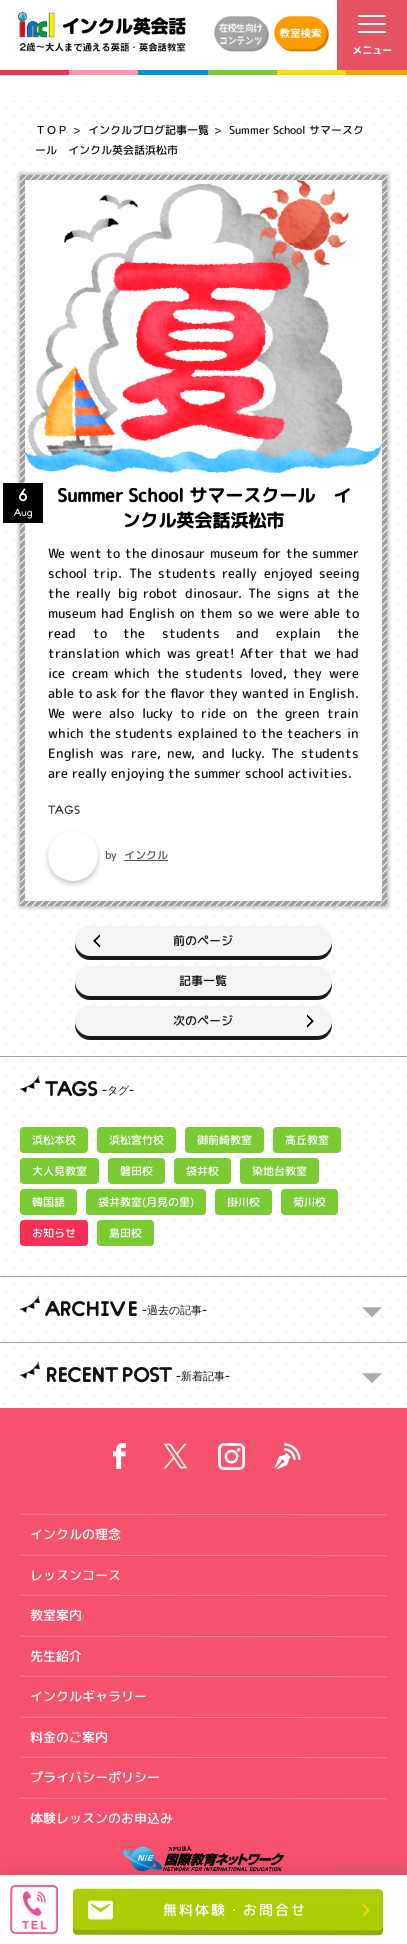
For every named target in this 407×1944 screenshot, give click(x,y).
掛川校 (243, 1202)
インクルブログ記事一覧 (148, 130)
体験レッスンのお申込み (101, 1817)
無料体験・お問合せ (197, 1910)
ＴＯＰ (51, 130)
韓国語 (48, 1202)
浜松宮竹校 (136, 1140)
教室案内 (56, 1615)
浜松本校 (54, 1140)
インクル (146, 855)
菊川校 (309, 1202)
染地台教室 (279, 1171)
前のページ (203, 940)
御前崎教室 (224, 1140)
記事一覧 (203, 980)
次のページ (203, 1020)
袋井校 (202, 1171)
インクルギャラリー (88, 1696)
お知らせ (54, 1233)
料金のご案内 (69, 1736)
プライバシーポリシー (95, 1777)
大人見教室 (59, 1171)
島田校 (125, 1233)
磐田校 (136, 1171)
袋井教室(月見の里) (146, 1202)
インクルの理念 (75, 1534)
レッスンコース (75, 1574)
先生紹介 (56, 1655)
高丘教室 (307, 1140)
